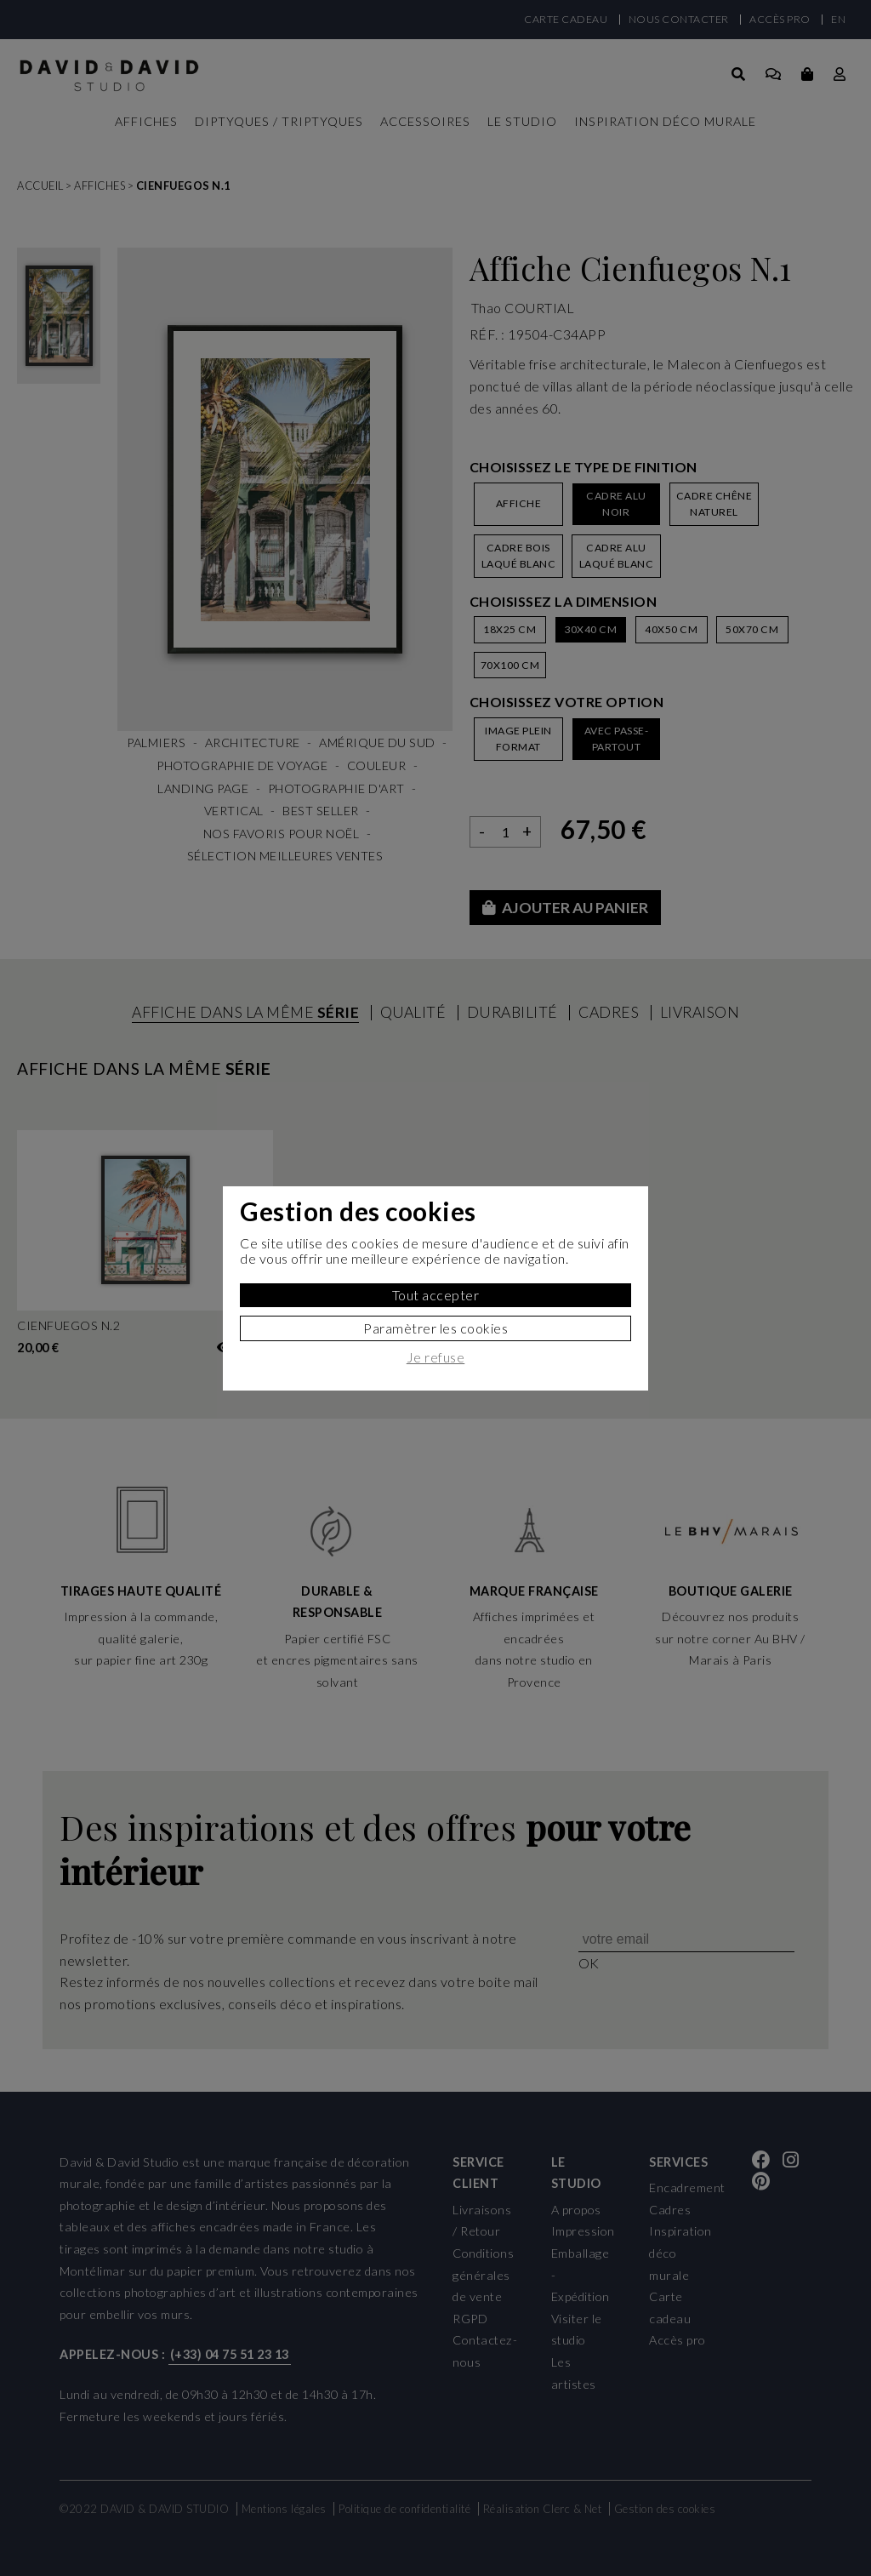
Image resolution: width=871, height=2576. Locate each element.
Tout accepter (436, 1295)
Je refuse (436, 1357)
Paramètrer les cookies (435, 1328)
